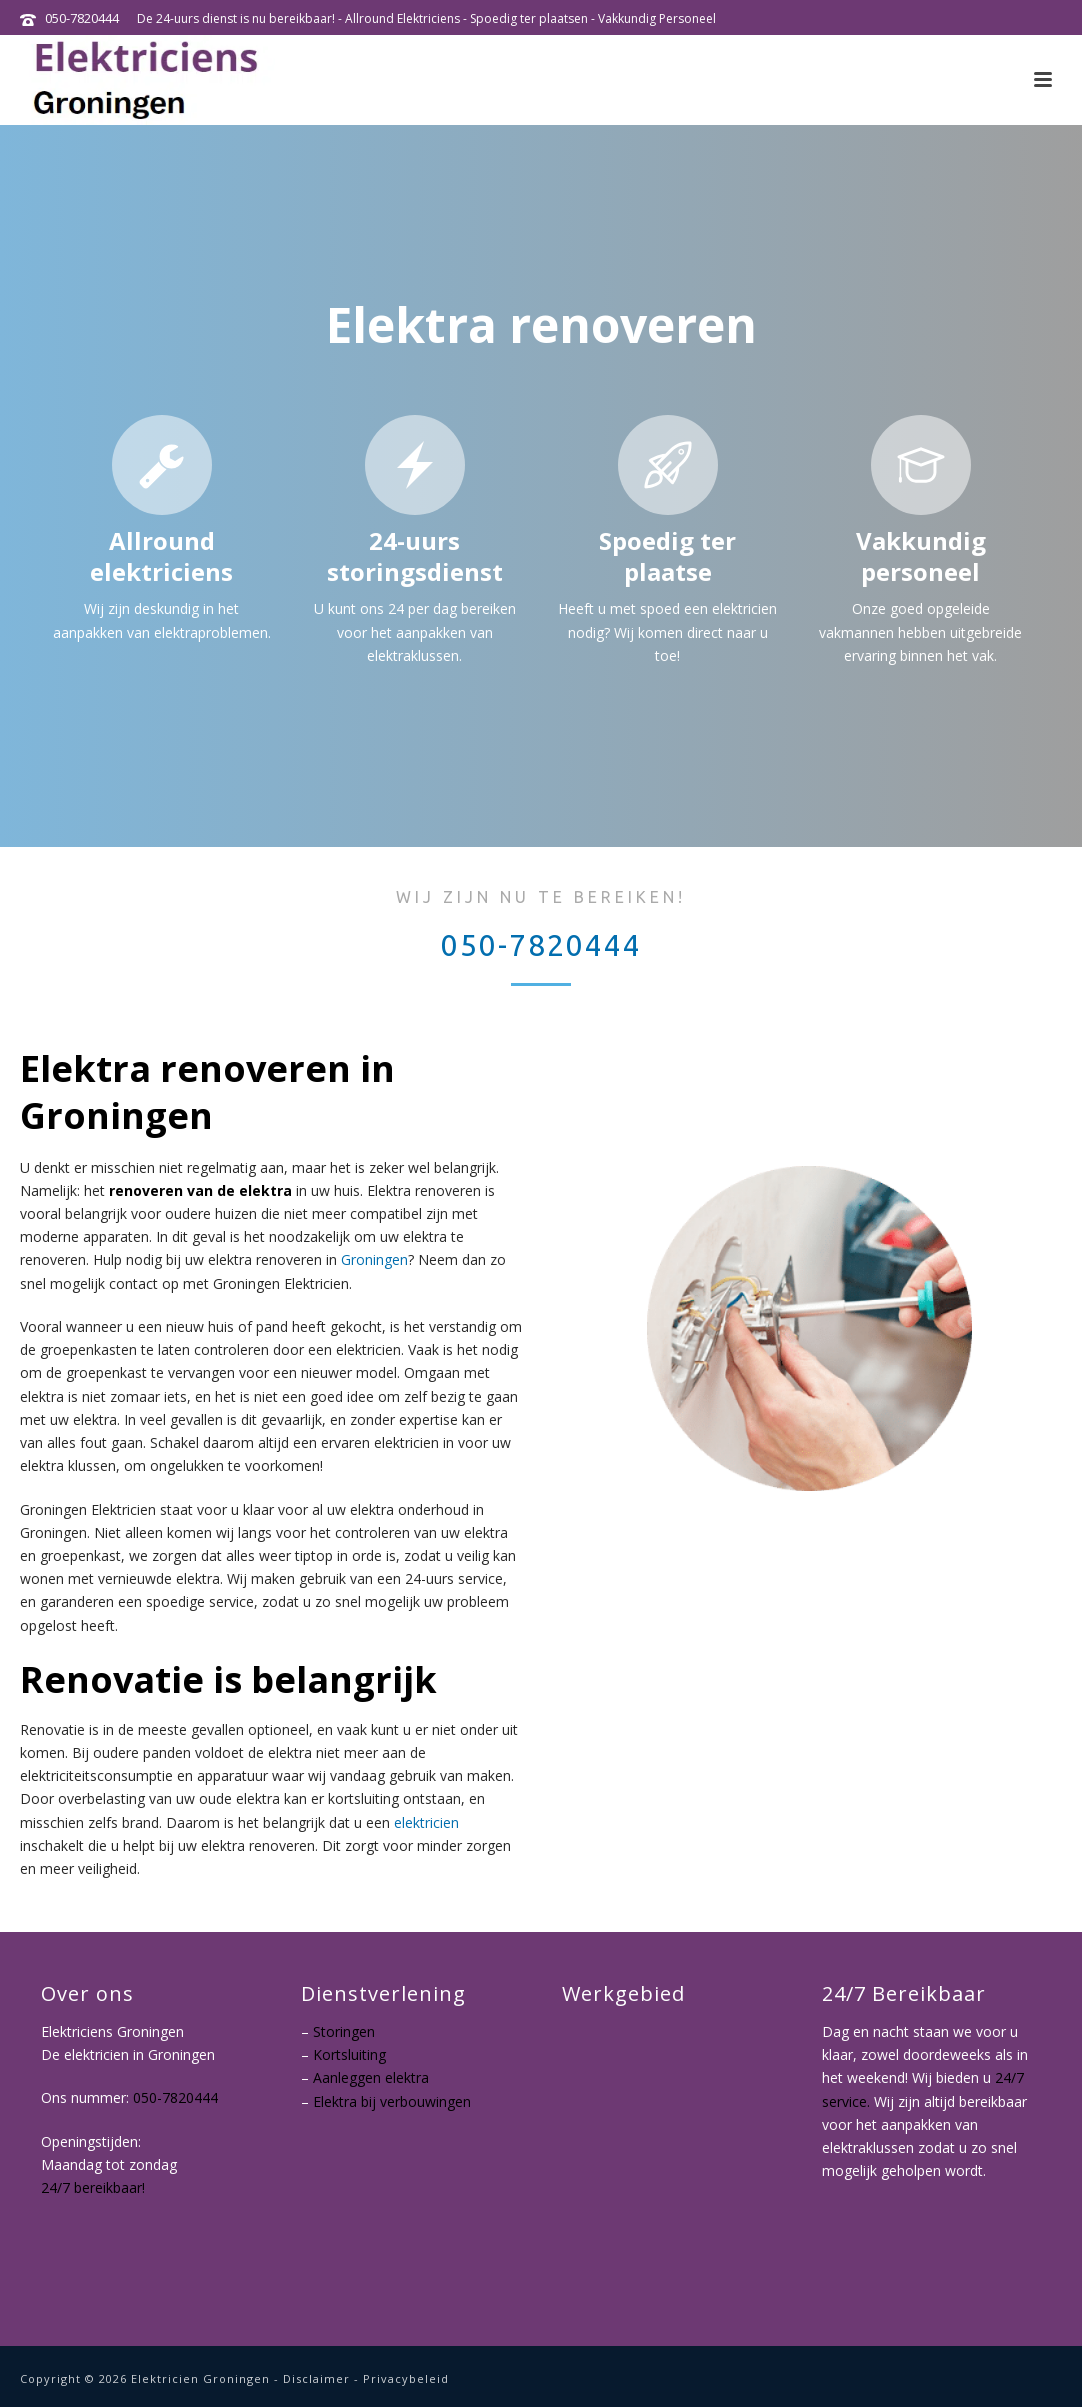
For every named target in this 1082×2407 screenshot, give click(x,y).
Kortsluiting (349, 2054)
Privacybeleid (406, 2378)
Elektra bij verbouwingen (392, 2101)
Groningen (374, 1259)
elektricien (426, 1822)
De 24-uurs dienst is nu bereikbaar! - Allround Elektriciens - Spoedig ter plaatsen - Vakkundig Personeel (426, 18)
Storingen (344, 2031)
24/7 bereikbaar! (93, 2188)
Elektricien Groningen (200, 2378)
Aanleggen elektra (371, 2077)
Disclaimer (316, 2378)
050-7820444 (82, 18)
